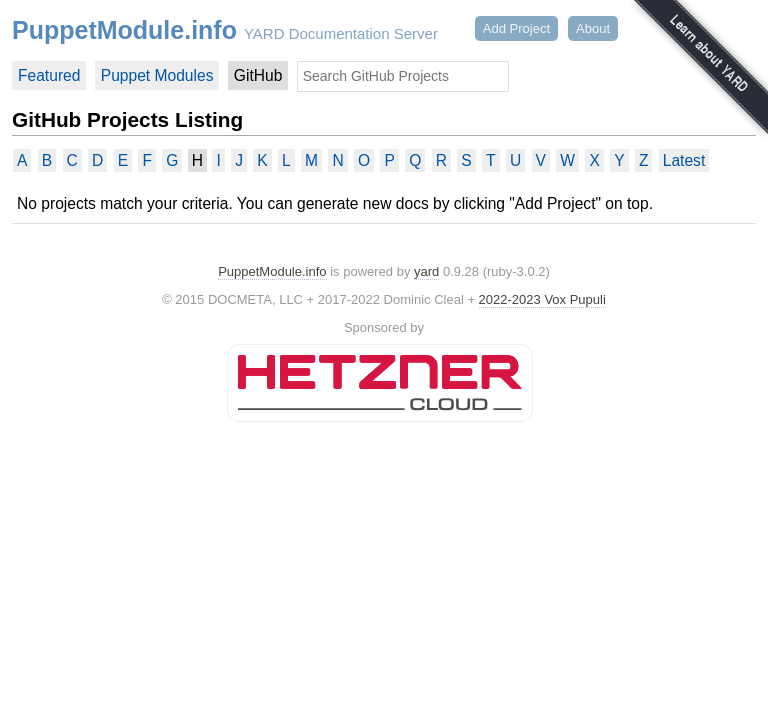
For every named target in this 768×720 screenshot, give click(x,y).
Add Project (516, 28)
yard (426, 271)
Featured (49, 75)
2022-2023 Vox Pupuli (542, 299)
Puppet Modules (157, 75)
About (593, 28)
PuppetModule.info (124, 30)
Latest (684, 160)
